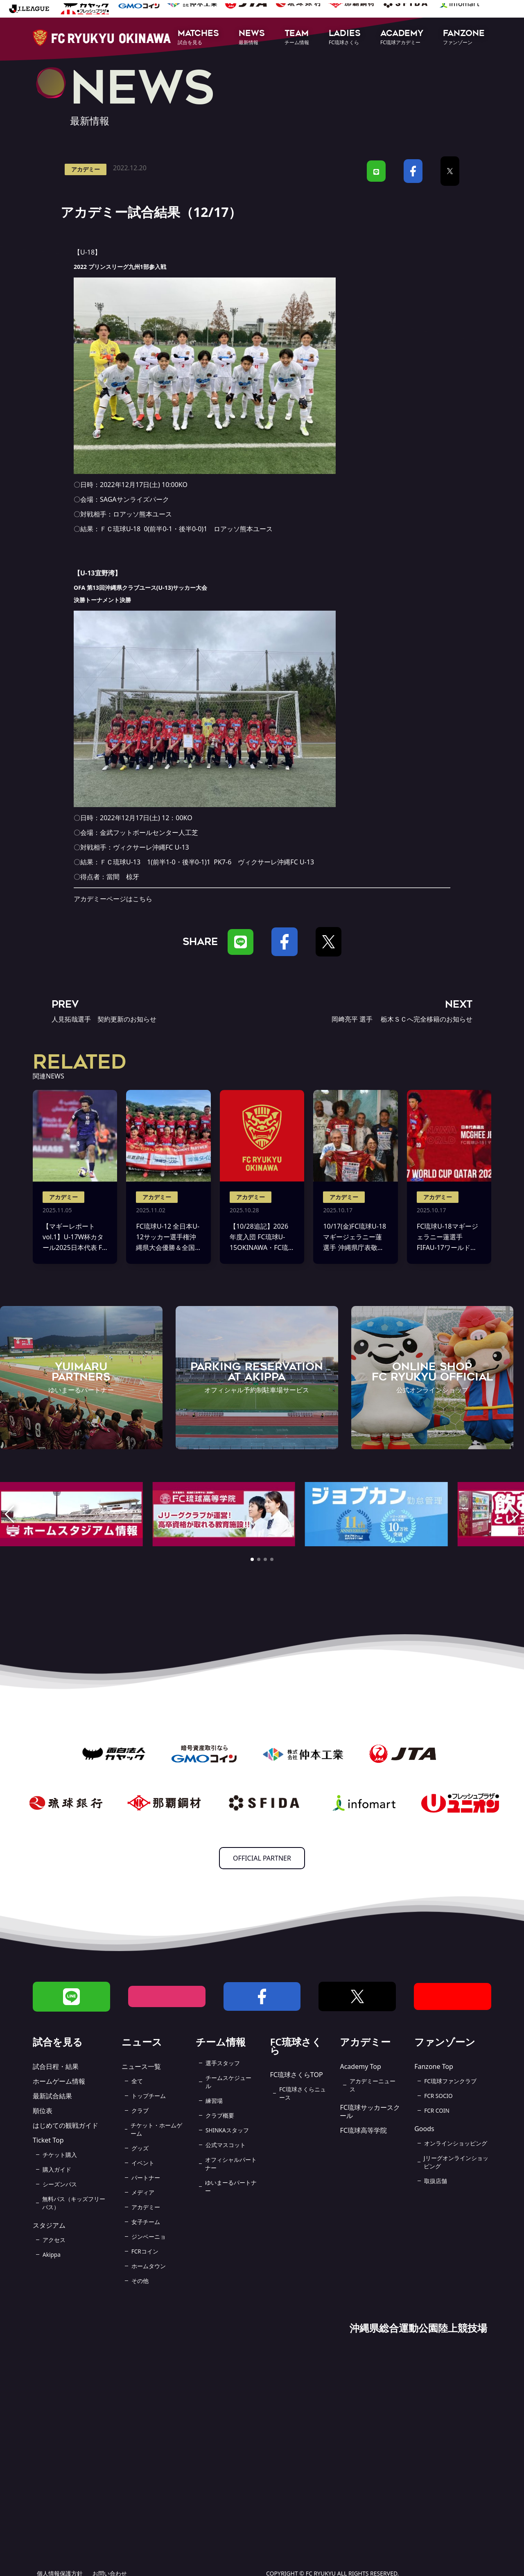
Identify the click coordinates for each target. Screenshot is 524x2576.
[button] (198, 38)
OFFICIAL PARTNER (262, 1858)
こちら (142, 898)
